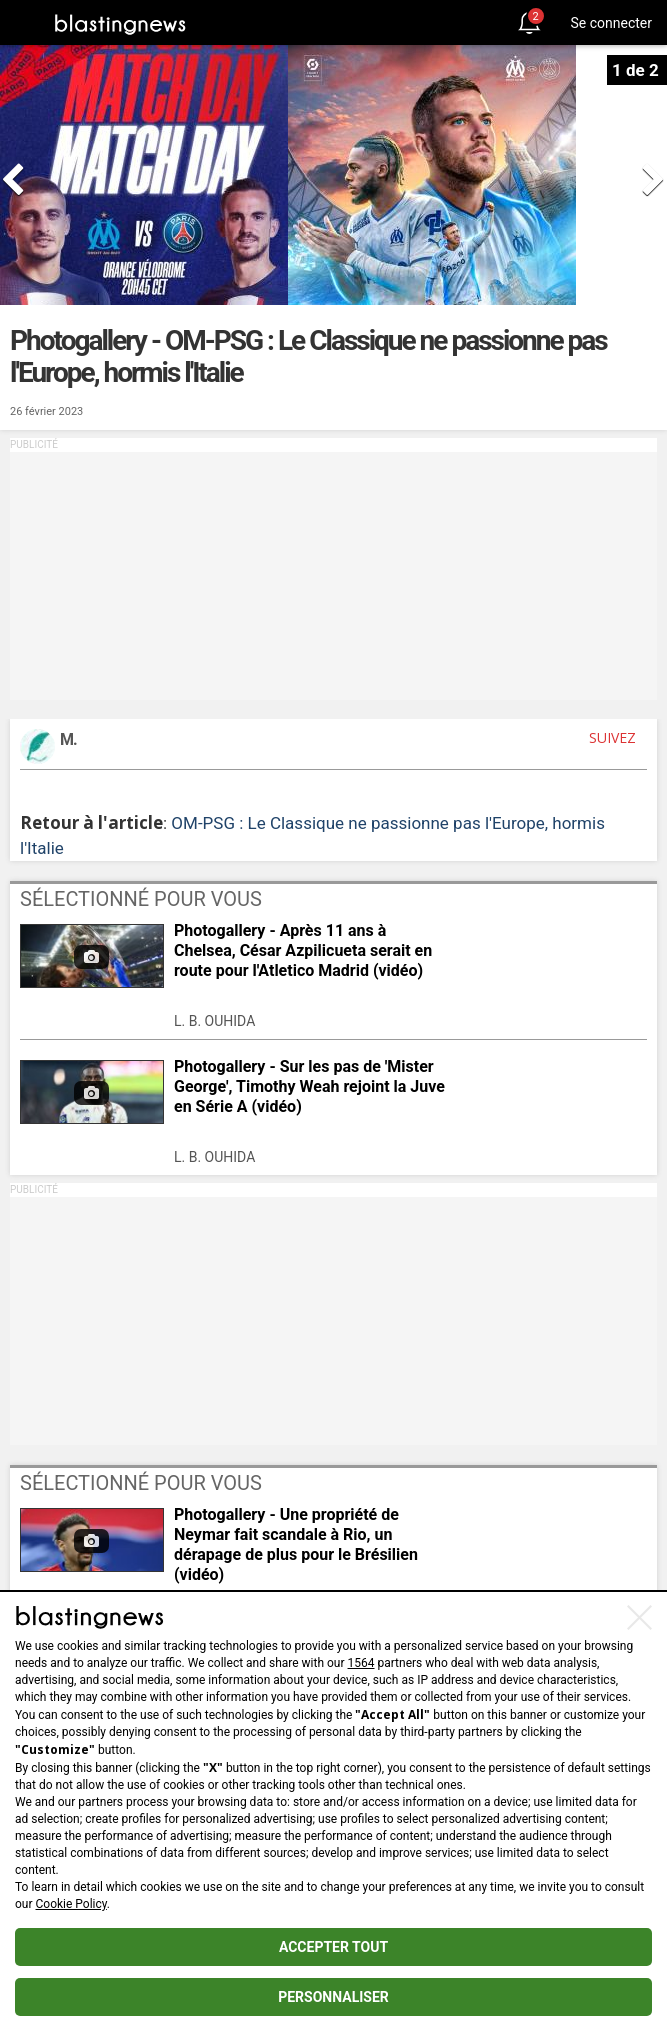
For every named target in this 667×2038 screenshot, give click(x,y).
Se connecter (611, 23)
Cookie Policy (71, 1904)
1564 (361, 1663)
